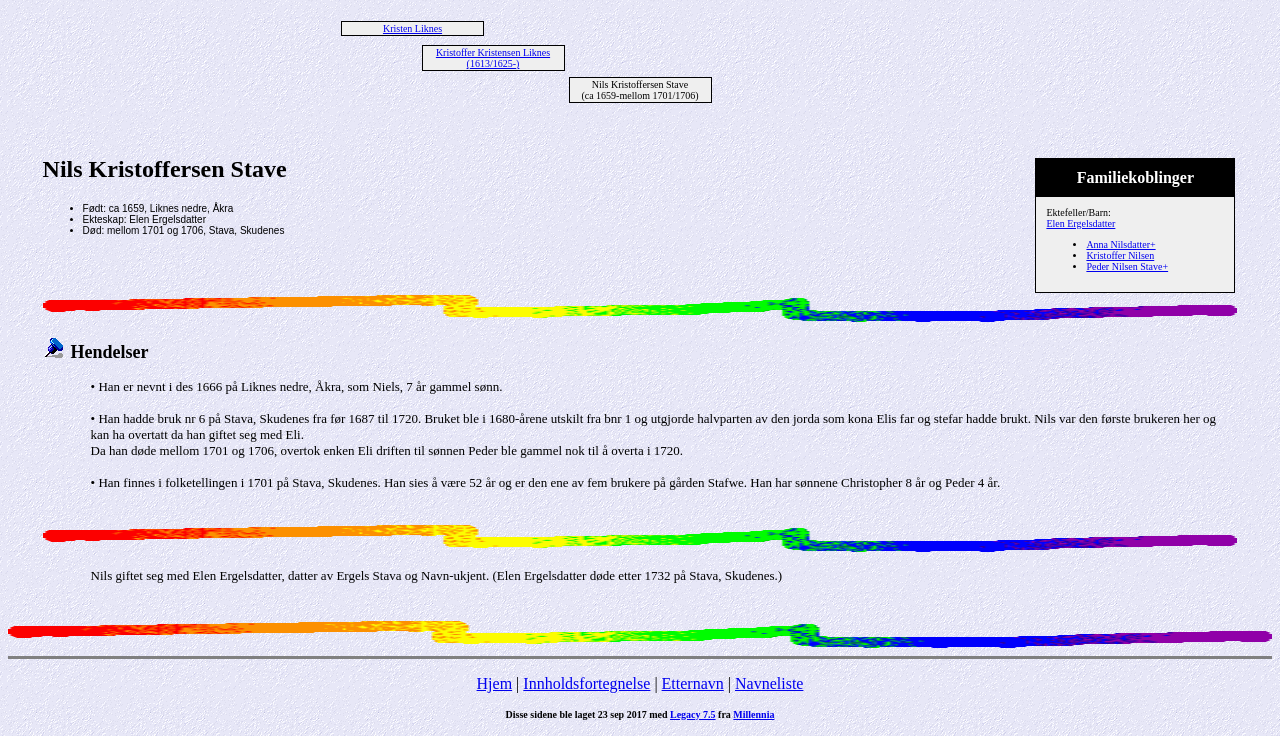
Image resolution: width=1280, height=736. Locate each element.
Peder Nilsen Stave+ (1127, 266)
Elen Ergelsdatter (1080, 223)
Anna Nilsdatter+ (1120, 244)
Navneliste (769, 683)
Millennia (753, 714)
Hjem (495, 683)
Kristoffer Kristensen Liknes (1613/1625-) (493, 58)
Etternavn (693, 683)
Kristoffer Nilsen (1120, 255)
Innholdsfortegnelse (586, 683)
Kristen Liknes (412, 28)
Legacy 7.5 (693, 714)
